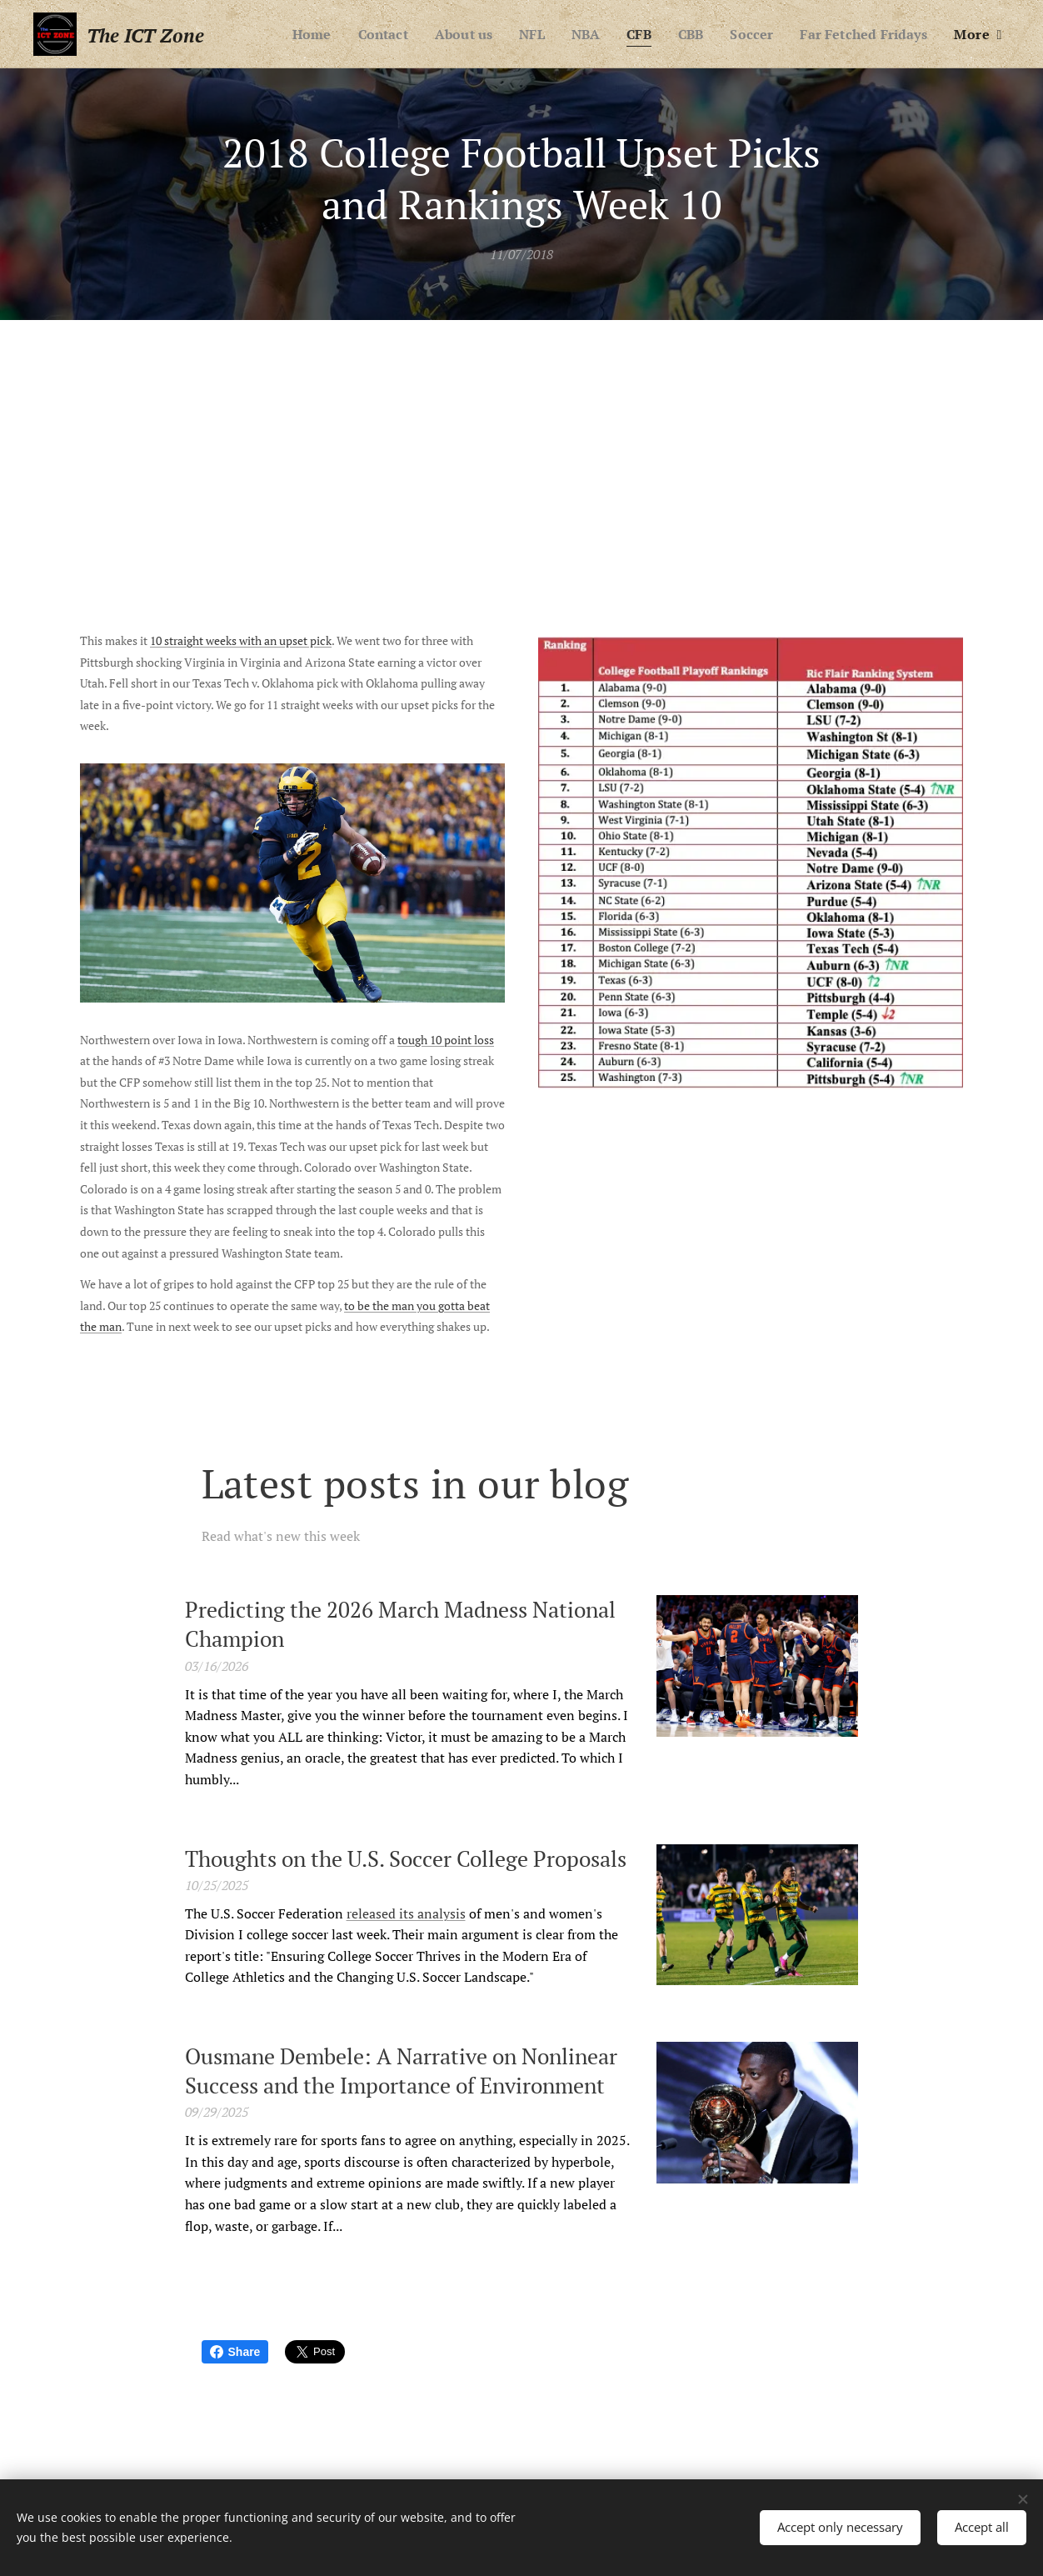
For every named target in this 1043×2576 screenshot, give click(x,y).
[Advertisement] (521, 445)
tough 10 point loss (445, 1040)
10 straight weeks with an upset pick (241, 640)
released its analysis (406, 1913)
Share (235, 2351)
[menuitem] (288, 34)
